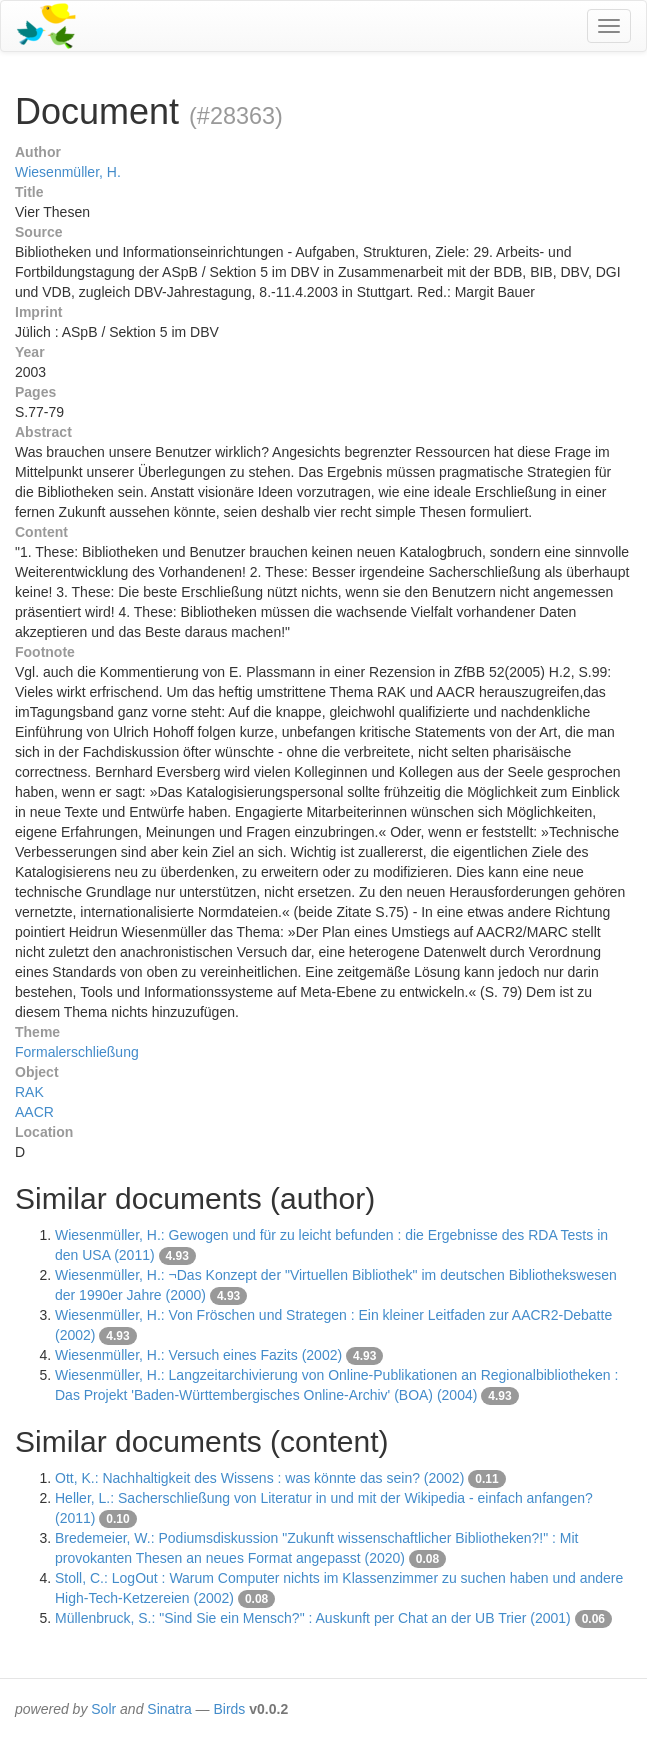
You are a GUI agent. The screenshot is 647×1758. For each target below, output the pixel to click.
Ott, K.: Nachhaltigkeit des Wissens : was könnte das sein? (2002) (259, 1478)
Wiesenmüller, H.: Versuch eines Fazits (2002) (198, 1355)
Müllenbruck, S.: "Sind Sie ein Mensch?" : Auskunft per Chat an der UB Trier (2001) (313, 1618)
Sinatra (169, 1709)
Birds (229, 1709)
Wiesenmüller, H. (68, 172)
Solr (103, 1709)
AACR (34, 1112)
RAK (29, 1092)
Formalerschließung (77, 1052)
